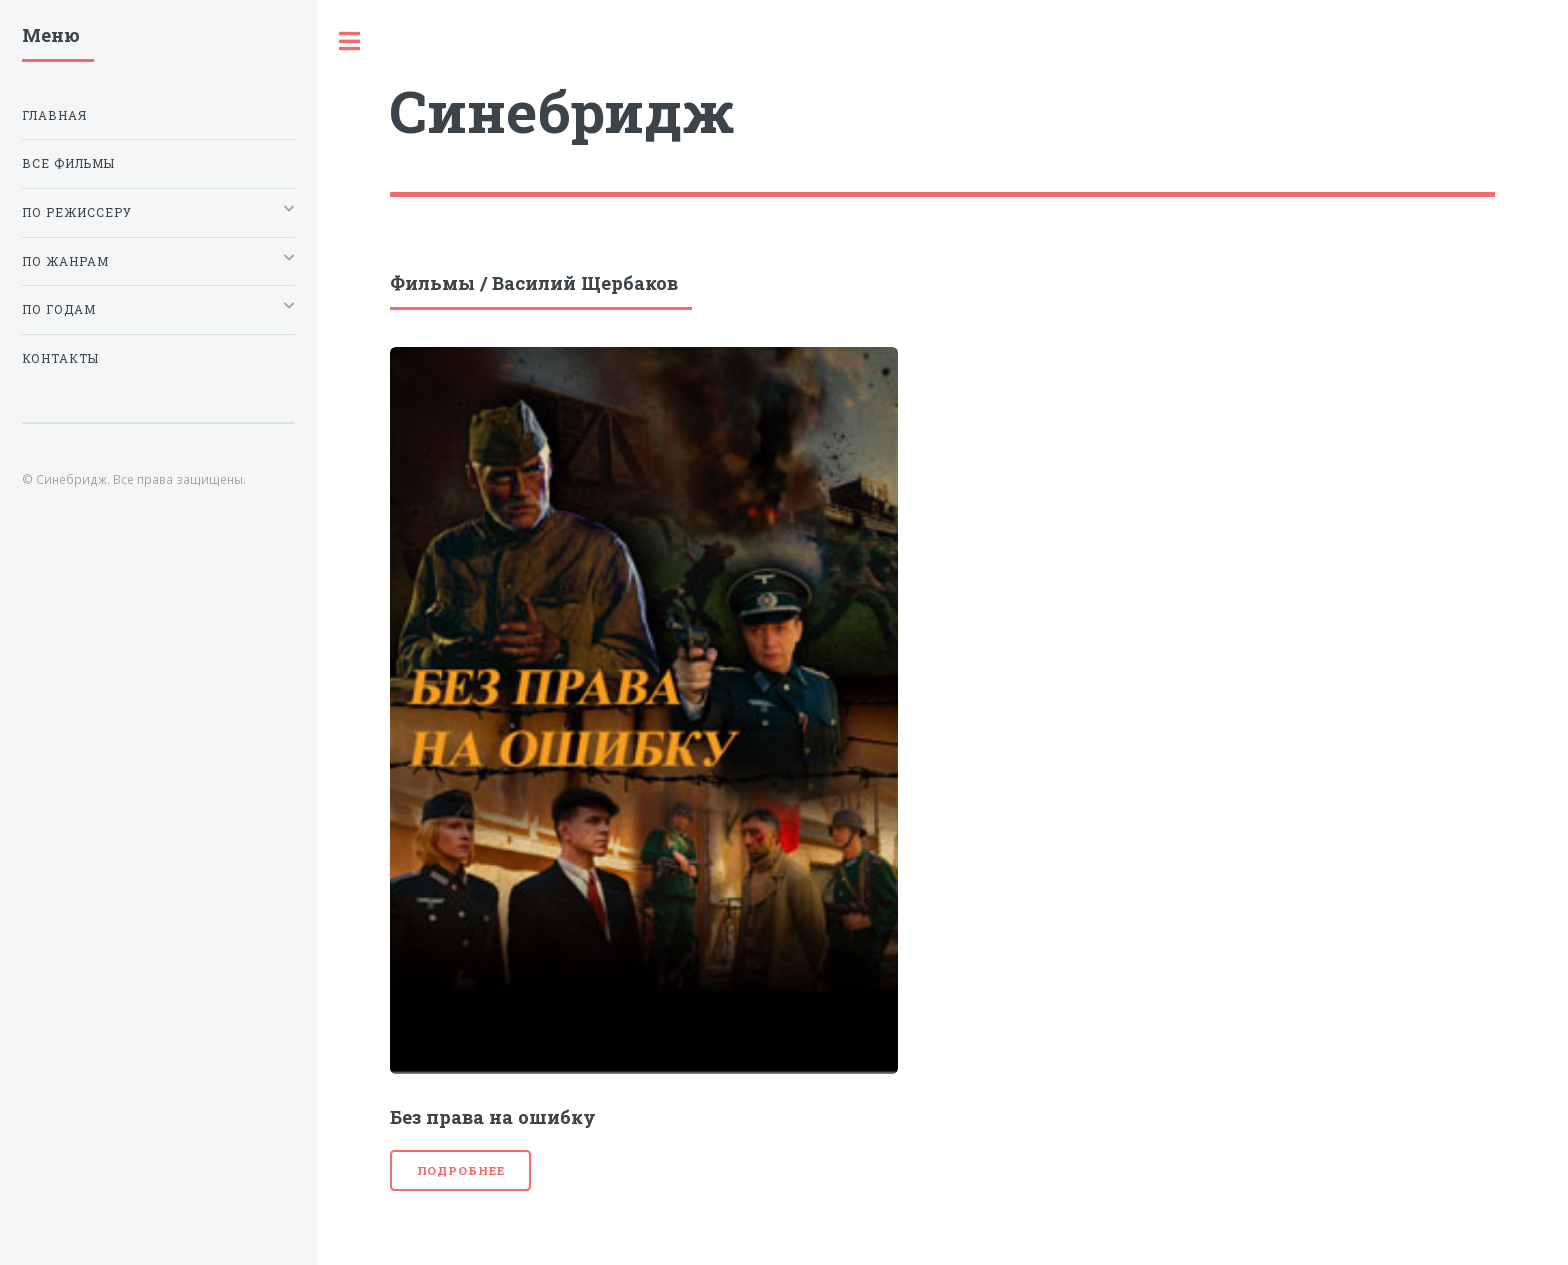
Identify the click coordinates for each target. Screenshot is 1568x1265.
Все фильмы (68, 163)
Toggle (350, 41)
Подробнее (461, 1170)
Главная (54, 115)
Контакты (60, 358)
